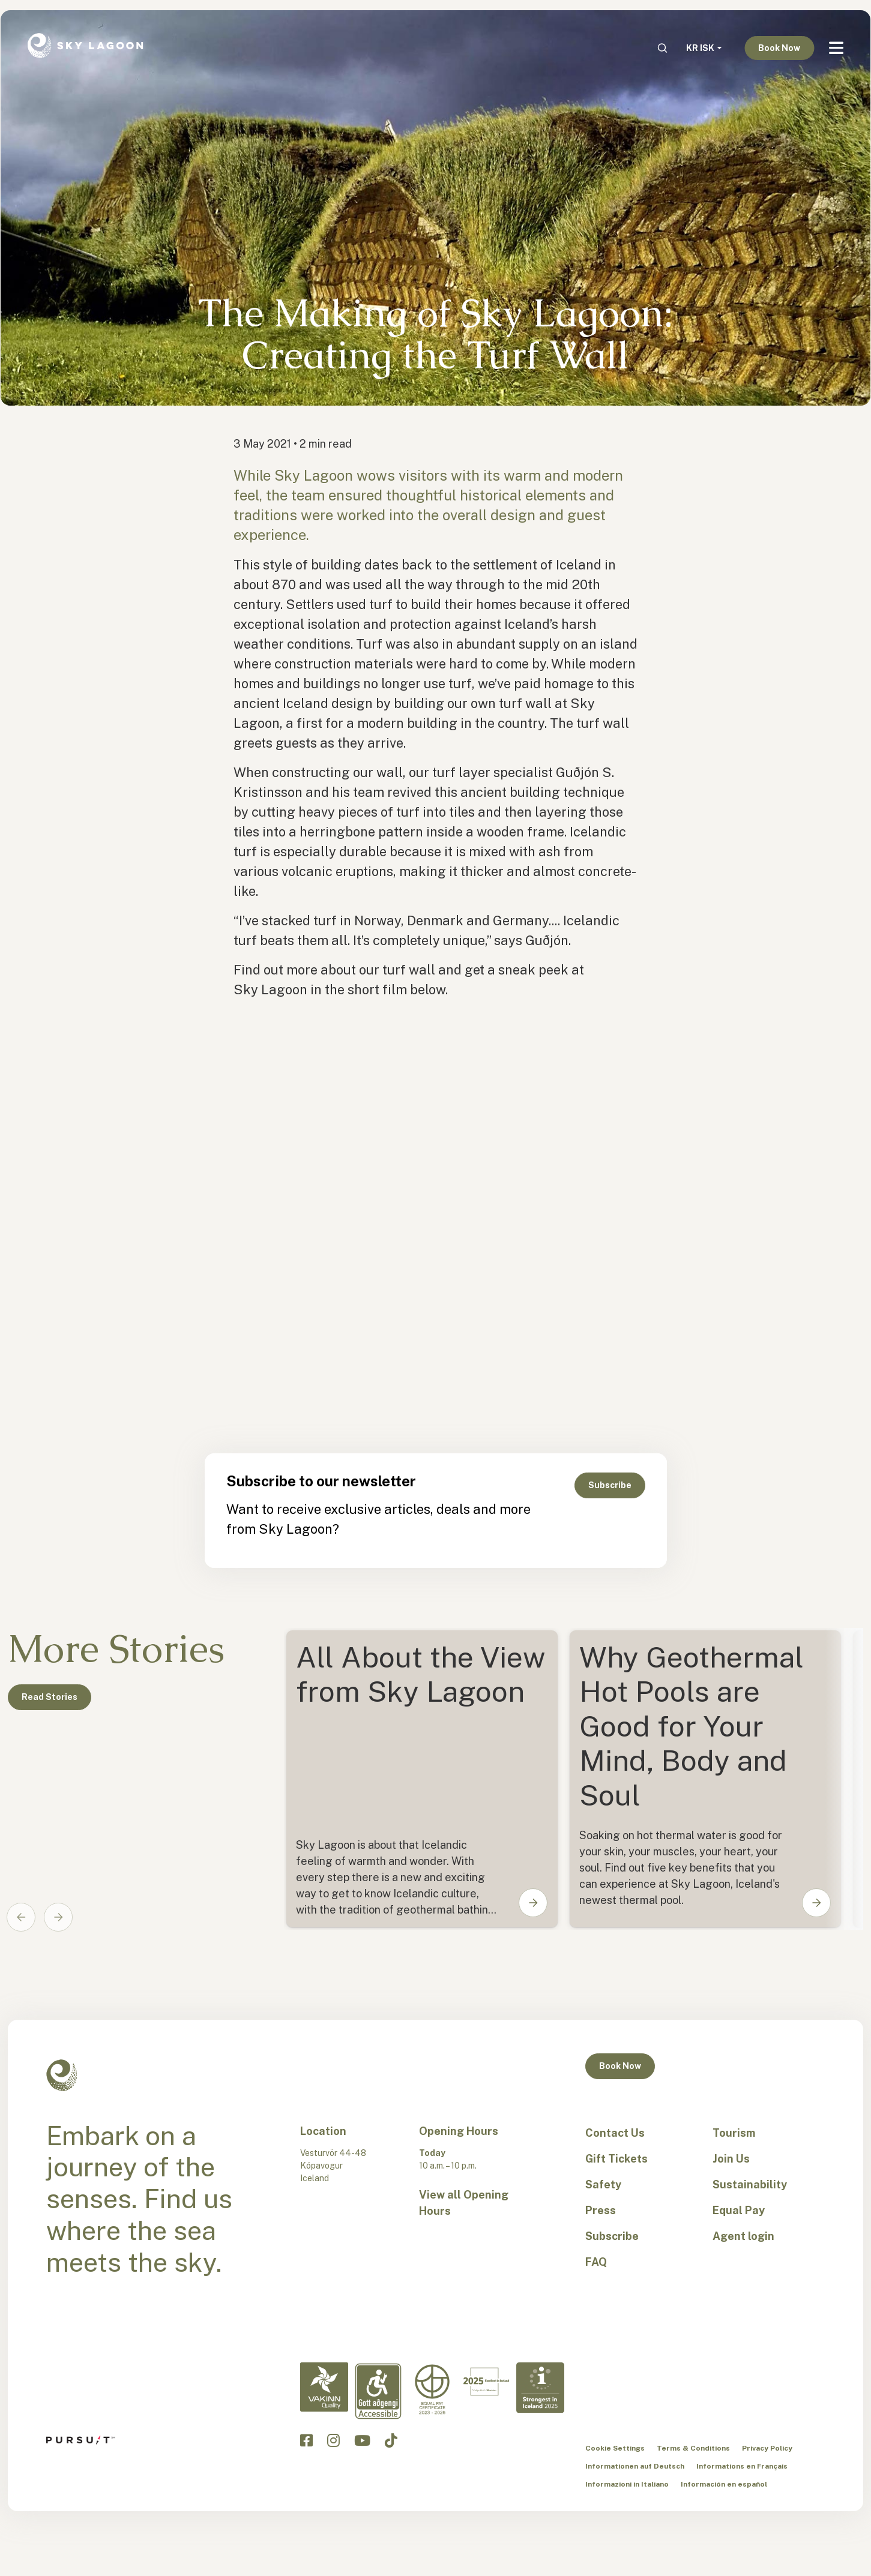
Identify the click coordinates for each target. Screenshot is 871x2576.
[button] (524, 1903)
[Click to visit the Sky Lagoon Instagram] (333, 2440)
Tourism (734, 2133)
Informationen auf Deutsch (634, 2466)
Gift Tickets (616, 2158)
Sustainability (750, 2184)
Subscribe (609, 1485)
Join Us (731, 2158)
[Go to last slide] (21, 1917)
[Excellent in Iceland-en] (486, 2381)
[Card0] (422, 1778)
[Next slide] (58, 1917)
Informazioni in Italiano (627, 2484)
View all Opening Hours (463, 2202)
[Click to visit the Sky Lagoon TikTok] (391, 2440)
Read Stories (49, 1697)
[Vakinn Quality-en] (324, 2387)
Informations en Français (742, 2466)
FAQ (596, 2262)
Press (600, 2210)
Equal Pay (739, 2210)
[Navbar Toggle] (836, 48)
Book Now (779, 48)
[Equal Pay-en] (432, 2389)
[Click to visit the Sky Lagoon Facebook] (306, 2440)
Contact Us (615, 2133)
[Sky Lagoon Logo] (85, 44)
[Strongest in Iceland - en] (540, 2387)
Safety (603, 2184)
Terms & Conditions (693, 2448)
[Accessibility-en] (378, 2391)
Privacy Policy (767, 2448)
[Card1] (705, 1778)
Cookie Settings (615, 2448)
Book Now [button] (620, 2066)
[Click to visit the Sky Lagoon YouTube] (362, 2440)
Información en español (724, 2484)
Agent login (743, 2236)
